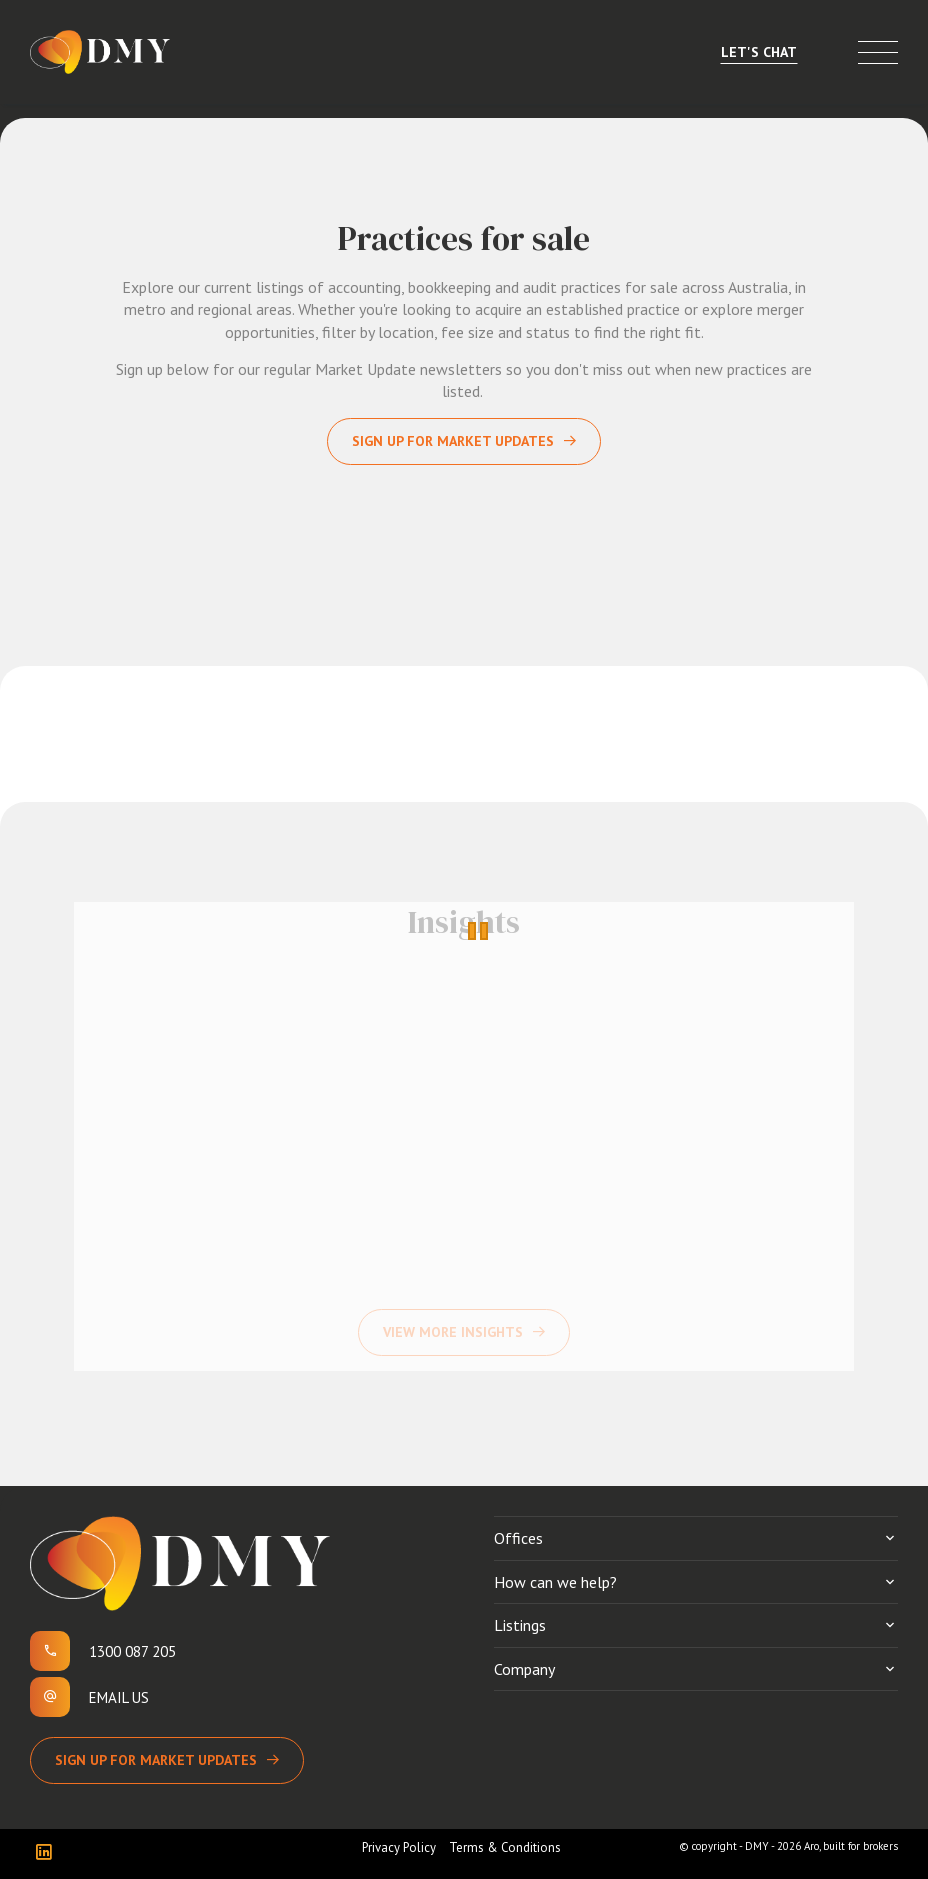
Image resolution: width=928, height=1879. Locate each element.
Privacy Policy (399, 1847)
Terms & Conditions (505, 1847)
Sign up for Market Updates (453, 441)
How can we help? (555, 1582)
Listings (520, 1625)
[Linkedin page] (48, 1853)
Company (524, 1669)
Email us (119, 1697)
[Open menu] (878, 52)
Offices (518, 1538)
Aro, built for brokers (851, 1846)
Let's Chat (759, 52)
